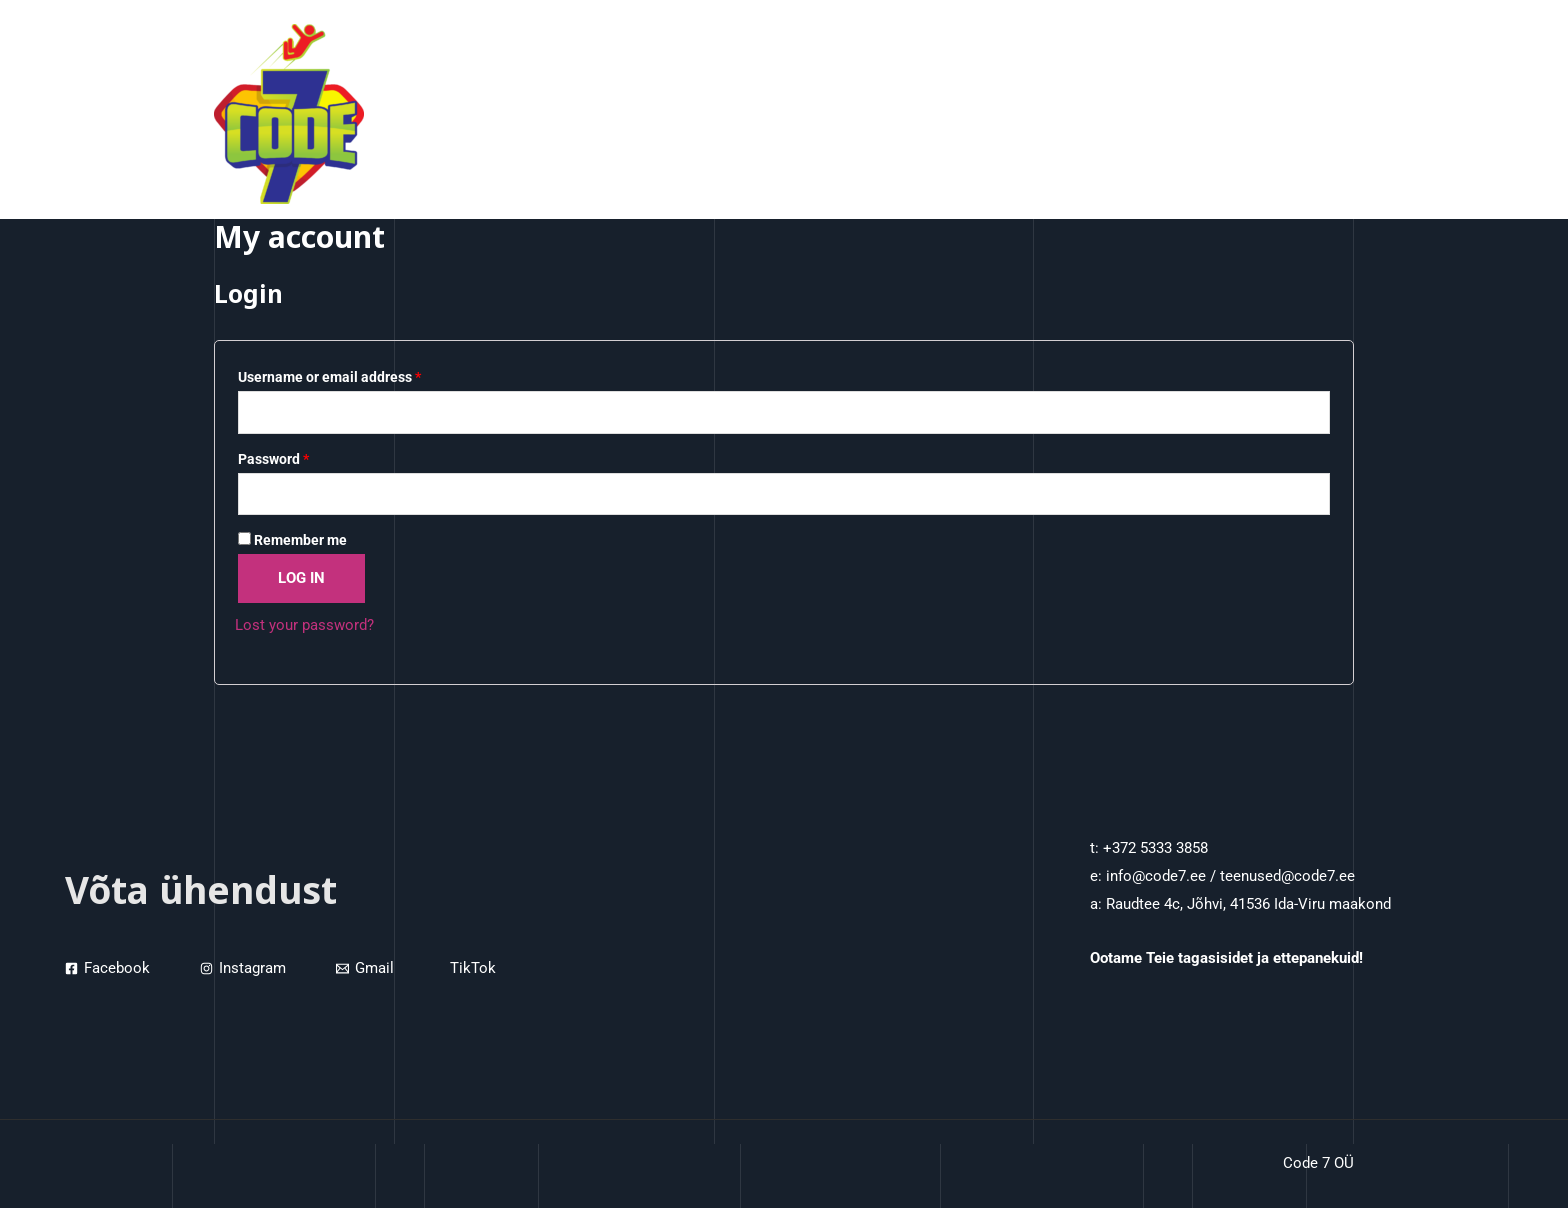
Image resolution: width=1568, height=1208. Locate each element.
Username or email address (329, 377)
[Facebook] (107, 968)
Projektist (1212, 114)
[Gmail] (365, 968)
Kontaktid (1307, 114)
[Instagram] (243, 968)
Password (273, 459)
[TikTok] (470, 968)
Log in (301, 578)
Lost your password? (304, 625)
